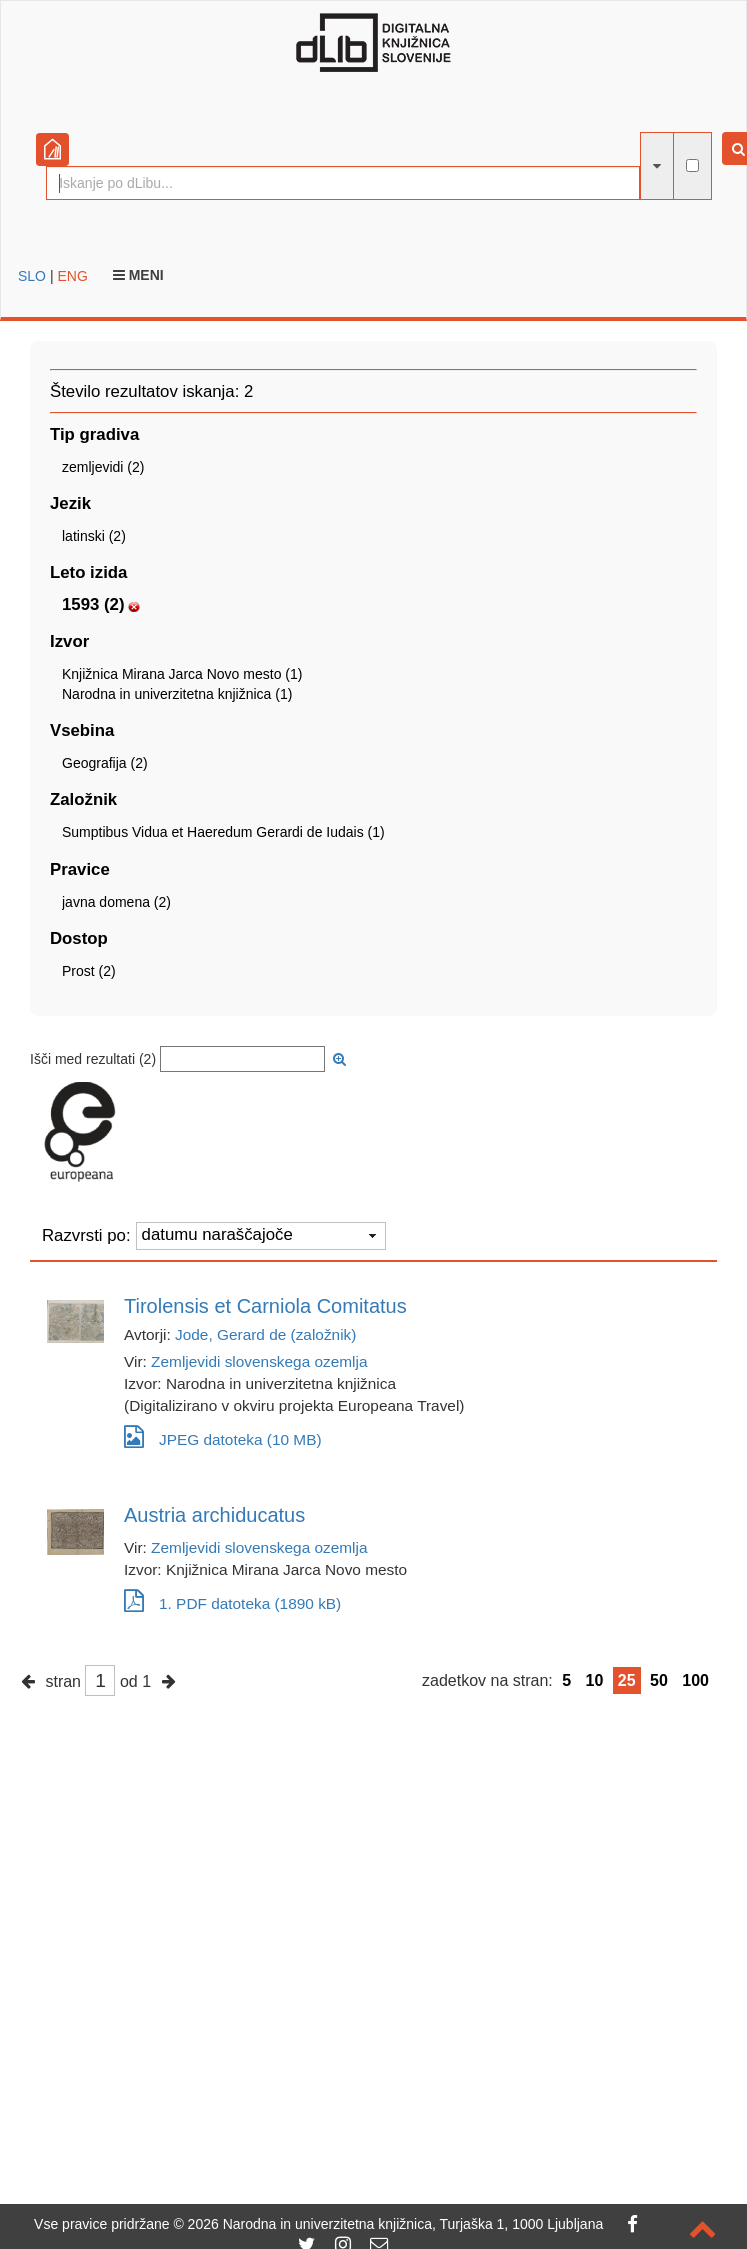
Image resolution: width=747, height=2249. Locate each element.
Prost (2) (89, 971)
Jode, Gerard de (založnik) (265, 1334)
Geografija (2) (105, 763)
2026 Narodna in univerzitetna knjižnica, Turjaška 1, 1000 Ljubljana (396, 2224)
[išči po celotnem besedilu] (692, 165)
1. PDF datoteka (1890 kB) (232, 1603)
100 (695, 1680)
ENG (72, 276)
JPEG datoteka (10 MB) (223, 1436)
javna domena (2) (116, 902)
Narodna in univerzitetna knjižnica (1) (177, 694)
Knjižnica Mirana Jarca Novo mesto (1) (182, 674)
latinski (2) (94, 536)
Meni (138, 275)
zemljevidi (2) (103, 467)
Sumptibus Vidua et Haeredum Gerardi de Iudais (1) (223, 832)
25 (627, 1680)
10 (595, 1680)
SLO (32, 276)
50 (659, 1680)
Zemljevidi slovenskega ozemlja (259, 1361)
